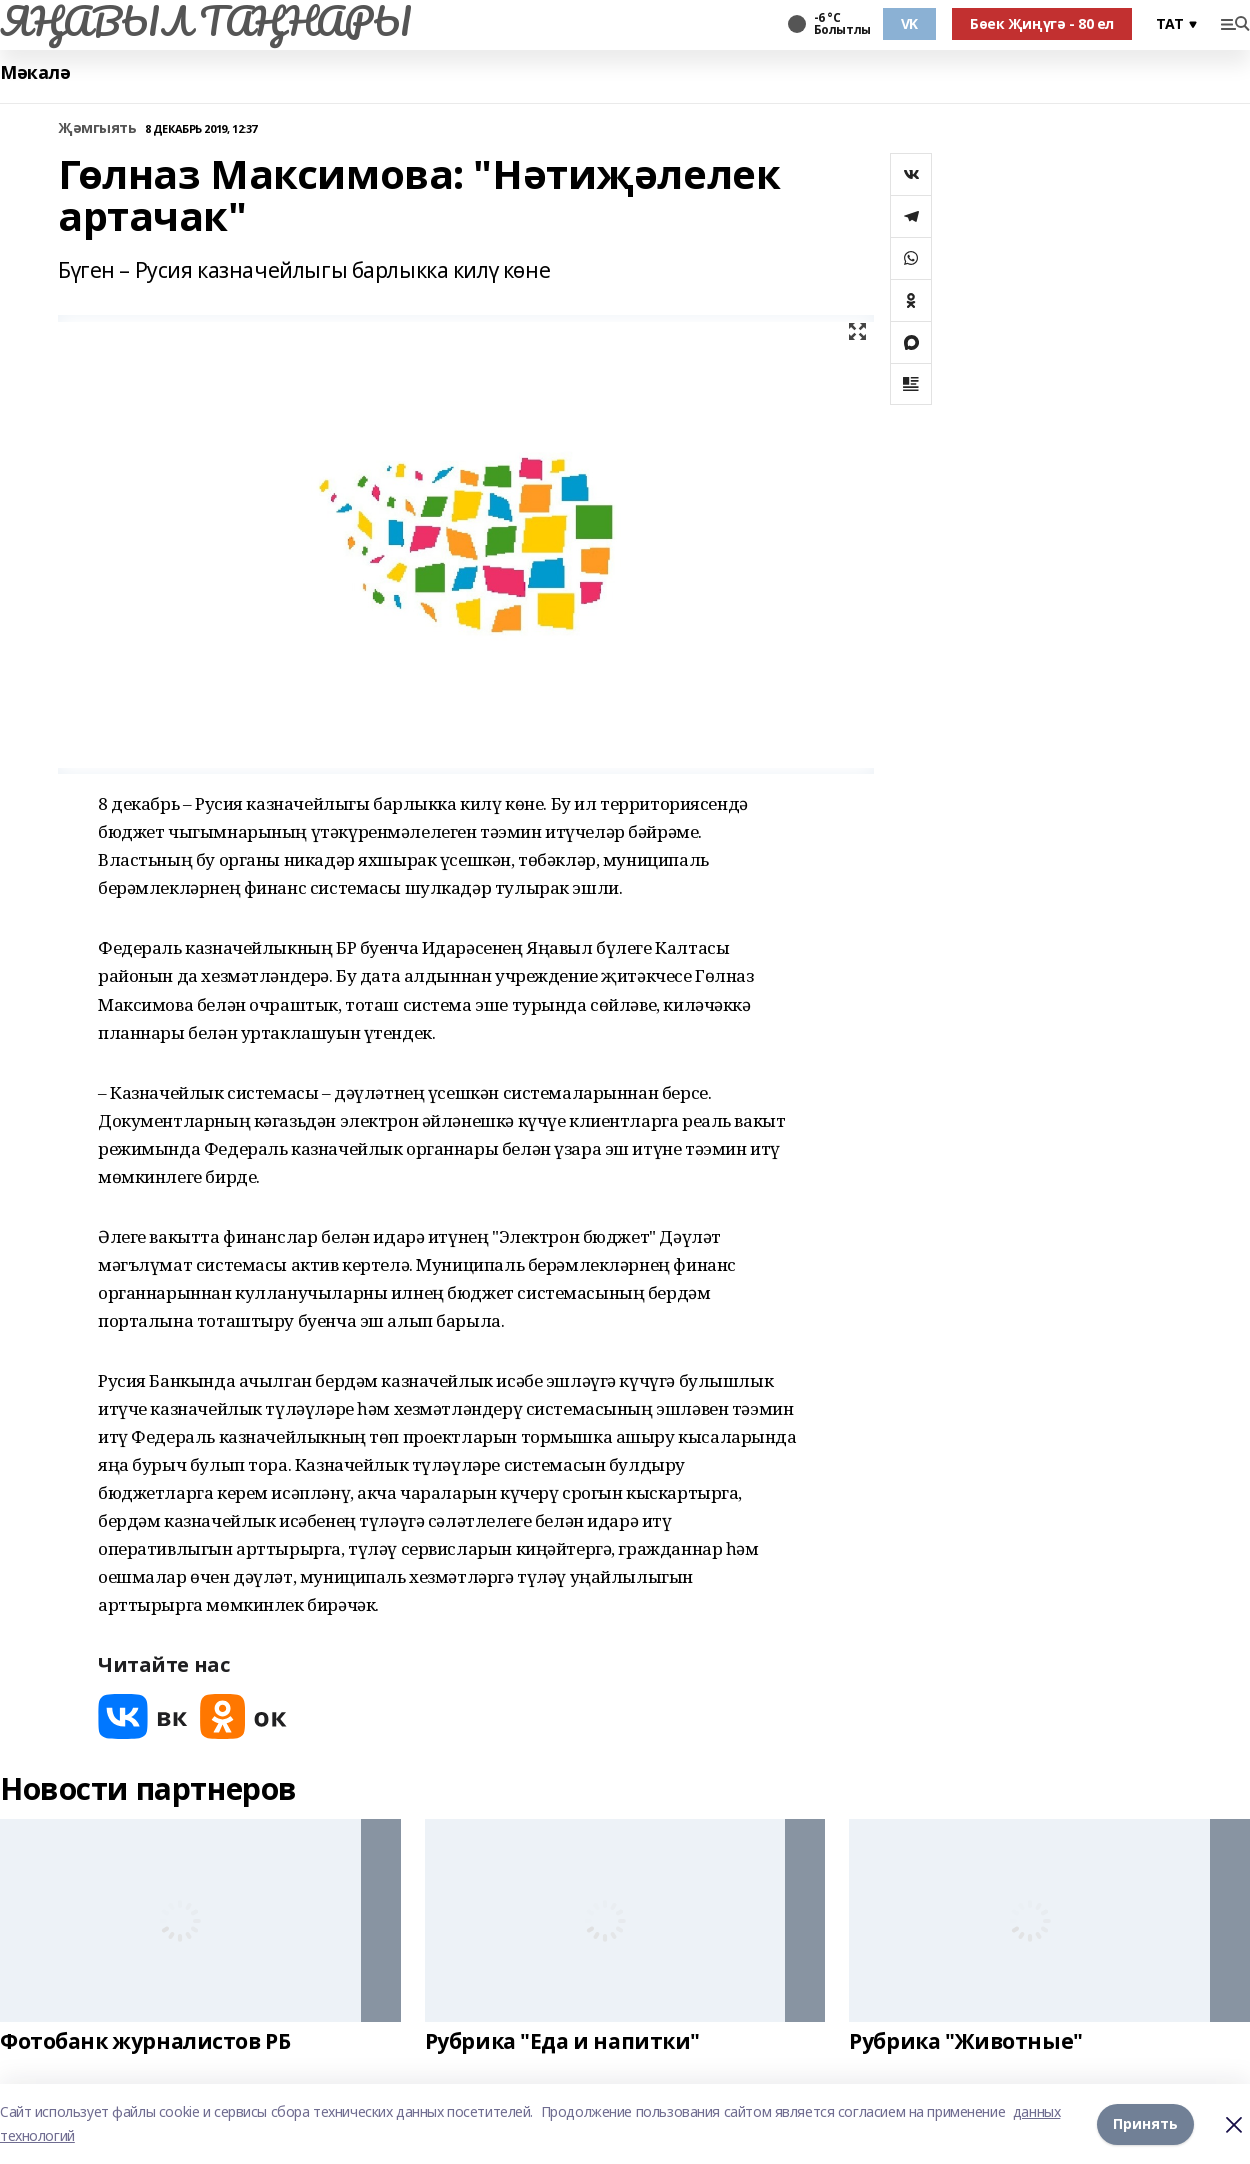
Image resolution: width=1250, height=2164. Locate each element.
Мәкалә (35, 72)
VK (909, 23)
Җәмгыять (97, 128)
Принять (1145, 2123)
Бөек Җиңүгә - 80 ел (1042, 23)
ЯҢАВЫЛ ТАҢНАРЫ (205, 21)
